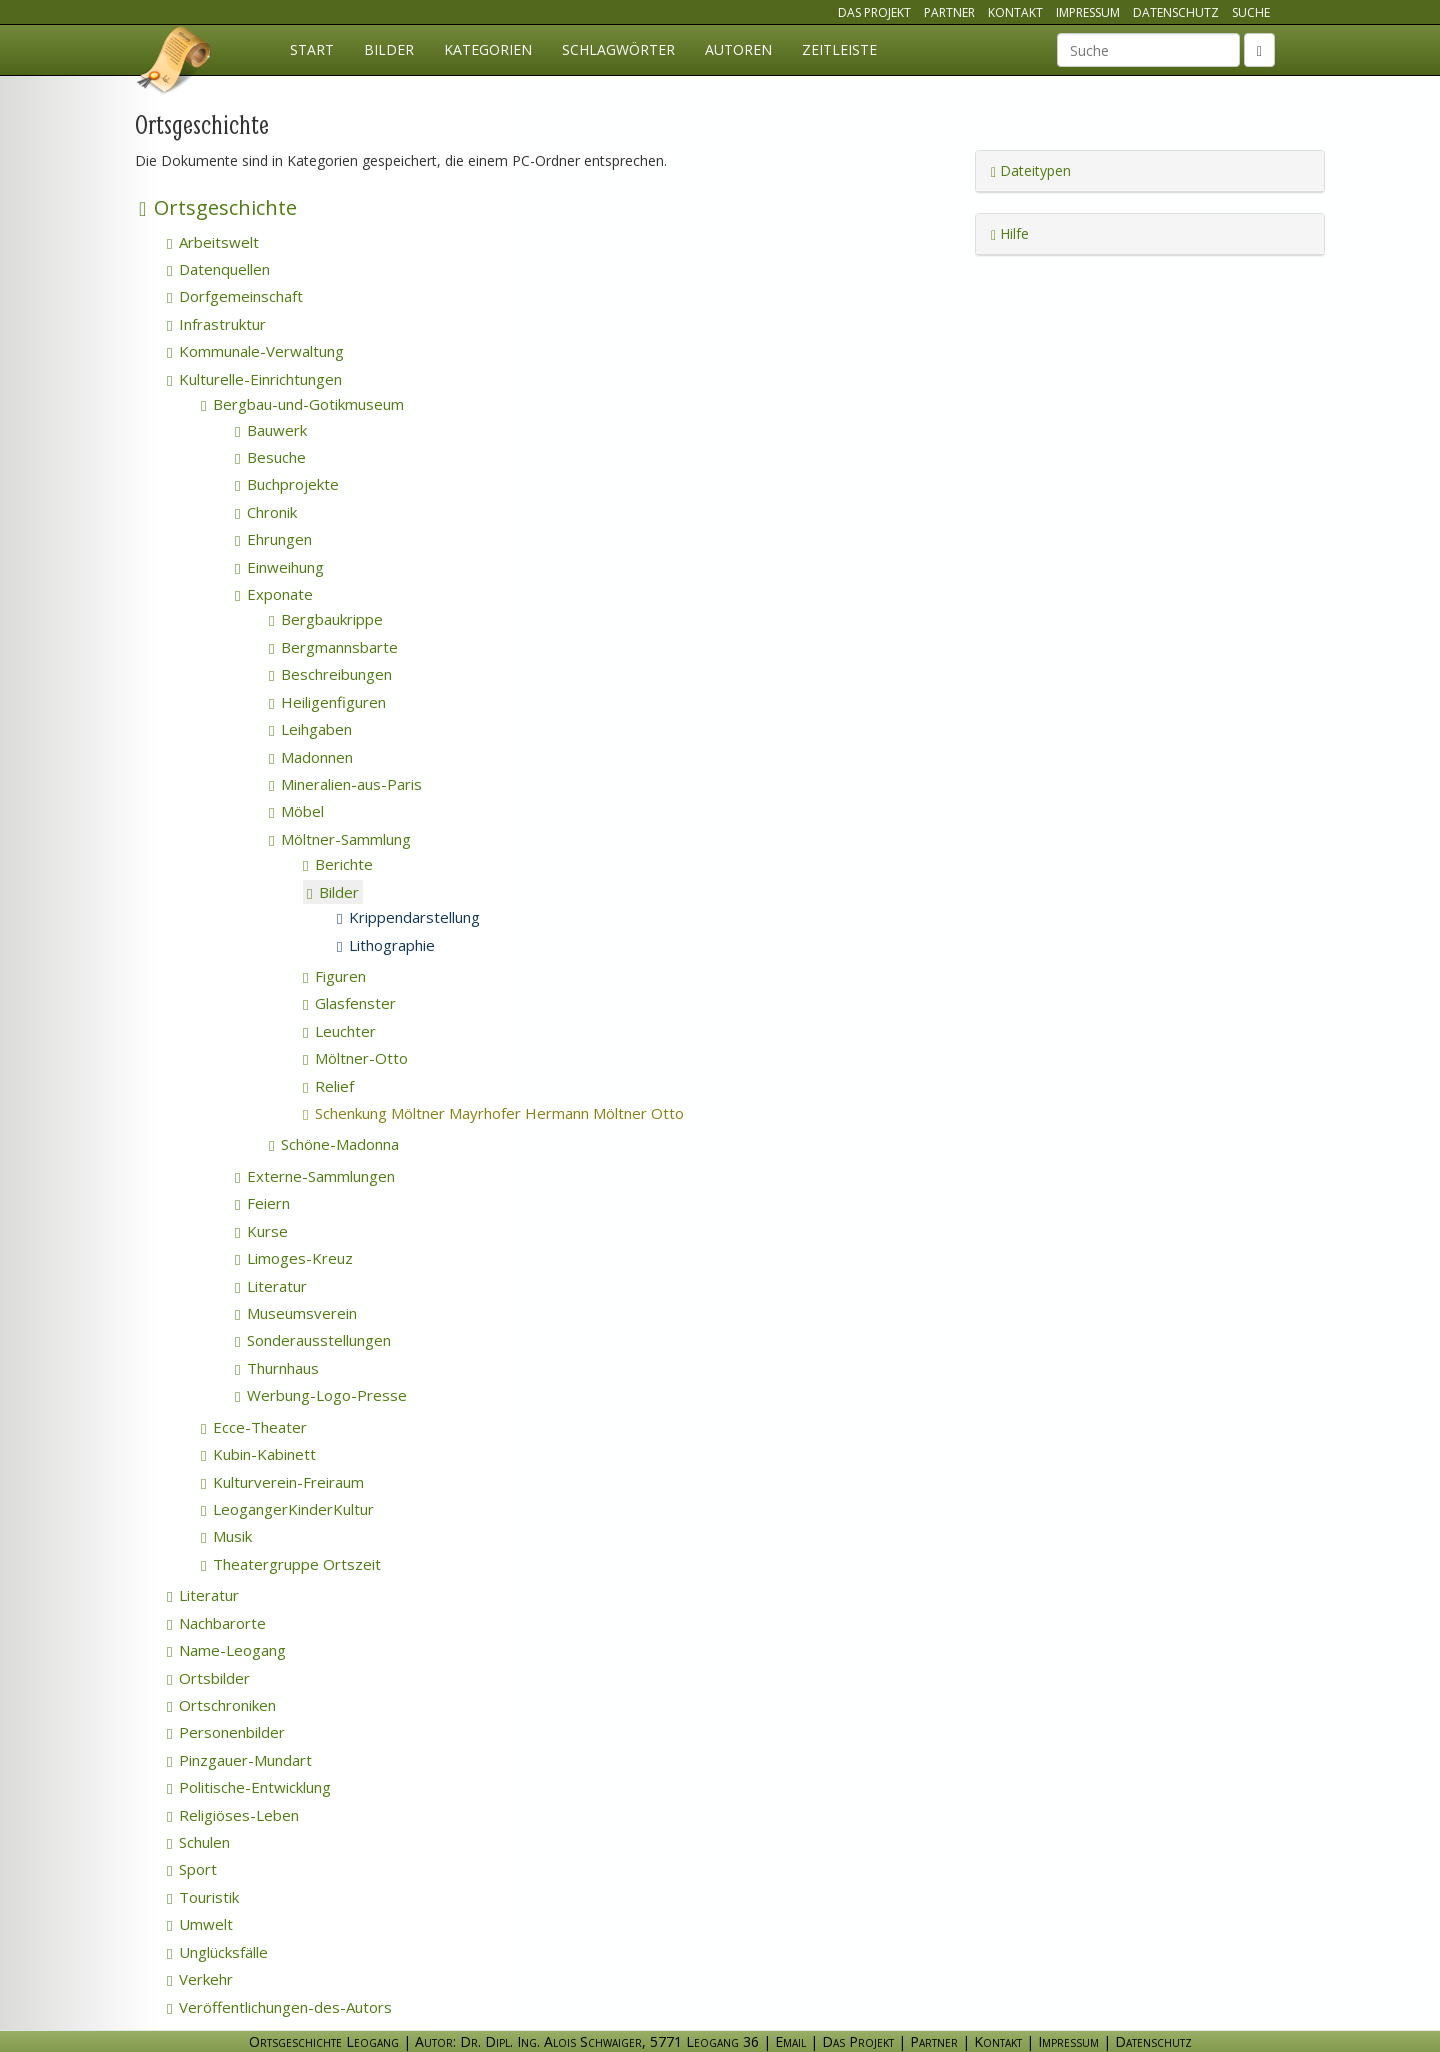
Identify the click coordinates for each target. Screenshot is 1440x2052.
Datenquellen (218, 269)
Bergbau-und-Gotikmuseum (302, 404)
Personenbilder (226, 1732)
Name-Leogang (226, 1650)
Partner (949, 12)
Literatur (271, 1286)
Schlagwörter (618, 49)
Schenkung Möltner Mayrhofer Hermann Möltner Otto (520, 1113)
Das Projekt (874, 12)
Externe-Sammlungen (315, 1176)
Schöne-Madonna (334, 1144)
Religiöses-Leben (233, 1815)
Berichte (338, 864)
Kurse (261, 1231)
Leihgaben (310, 729)
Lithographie (386, 945)
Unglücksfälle (217, 1952)
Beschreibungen (330, 674)
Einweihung (279, 567)
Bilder (389, 49)
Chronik (266, 512)
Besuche (270, 457)
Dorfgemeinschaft (235, 296)
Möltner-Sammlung (340, 839)
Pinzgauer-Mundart (239, 1760)
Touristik (203, 1897)
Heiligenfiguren (327, 702)
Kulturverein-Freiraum (282, 1482)
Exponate (274, 594)
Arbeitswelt (213, 242)
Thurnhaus (277, 1368)
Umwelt (200, 1924)
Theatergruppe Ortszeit (291, 1564)
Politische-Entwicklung (249, 1787)
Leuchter (339, 1031)
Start (312, 49)
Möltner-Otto (355, 1058)
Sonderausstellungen (313, 1340)
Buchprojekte (287, 484)
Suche (1251, 12)
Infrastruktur (216, 324)
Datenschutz (1176, 12)
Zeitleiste (839, 49)
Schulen (198, 1842)
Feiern (262, 1203)
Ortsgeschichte (218, 207)
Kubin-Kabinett (258, 1454)
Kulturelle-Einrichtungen (254, 379)
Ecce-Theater (254, 1427)
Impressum (1088, 12)
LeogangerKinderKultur (287, 1509)
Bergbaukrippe (326, 619)
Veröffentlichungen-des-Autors (279, 2007)
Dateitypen (1031, 170)
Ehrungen (273, 539)
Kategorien (488, 49)
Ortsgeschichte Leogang (175, 63)
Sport (192, 1869)
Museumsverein (296, 1313)
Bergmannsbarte (333, 647)
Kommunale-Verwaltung (255, 351)
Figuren (334, 976)
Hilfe (1010, 233)
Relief (328, 1086)
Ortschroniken (221, 1705)
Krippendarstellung (408, 917)
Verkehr (200, 1979)
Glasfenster (349, 1003)
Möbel (296, 811)
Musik (226, 1536)
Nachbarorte (216, 1623)
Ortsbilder (208, 1678)
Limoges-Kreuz (294, 1258)
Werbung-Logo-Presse (321, 1395)
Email (790, 2041)
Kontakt (1015, 12)
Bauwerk (271, 430)
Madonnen (311, 757)
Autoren (738, 49)
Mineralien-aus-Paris (345, 784)
